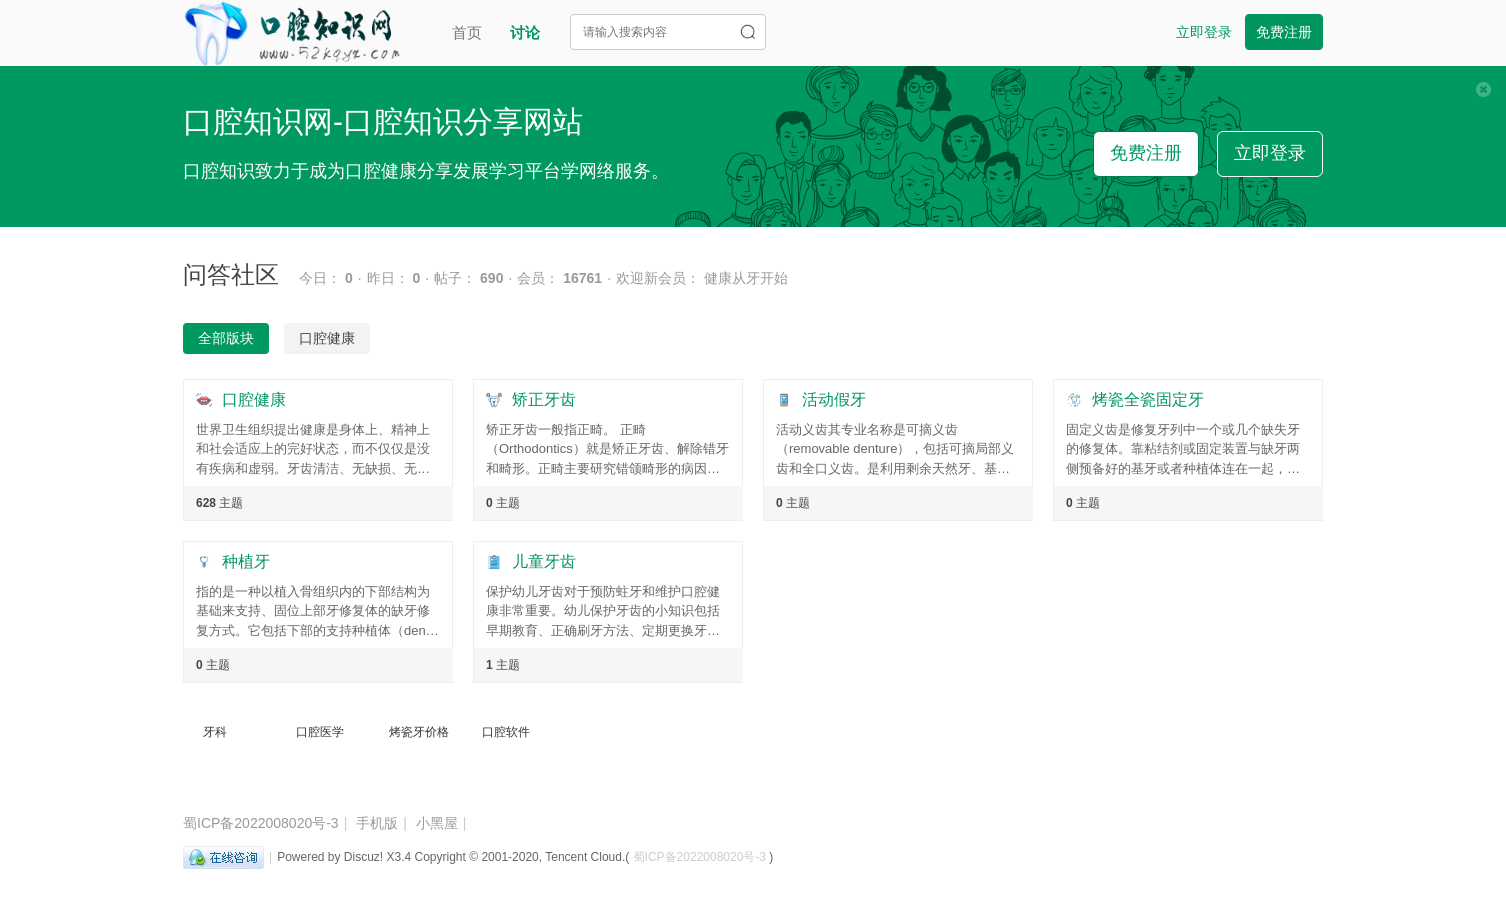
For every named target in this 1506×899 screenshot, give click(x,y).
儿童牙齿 (544, 561)
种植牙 (246, 561)
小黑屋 (437, 823)
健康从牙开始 (746, 278)
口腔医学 (320, 732)
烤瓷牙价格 (419, 732)
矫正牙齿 (544, 399)
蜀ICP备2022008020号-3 (261, 823)
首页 (467, 32)
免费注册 (1284, 32)
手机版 (377, 823)
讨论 (525, 32)
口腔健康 (254, 399)
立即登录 (1204, 32)
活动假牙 (834, 399)
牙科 (215, 732)
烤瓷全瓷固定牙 (1148, 399)
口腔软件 (506, 732)
